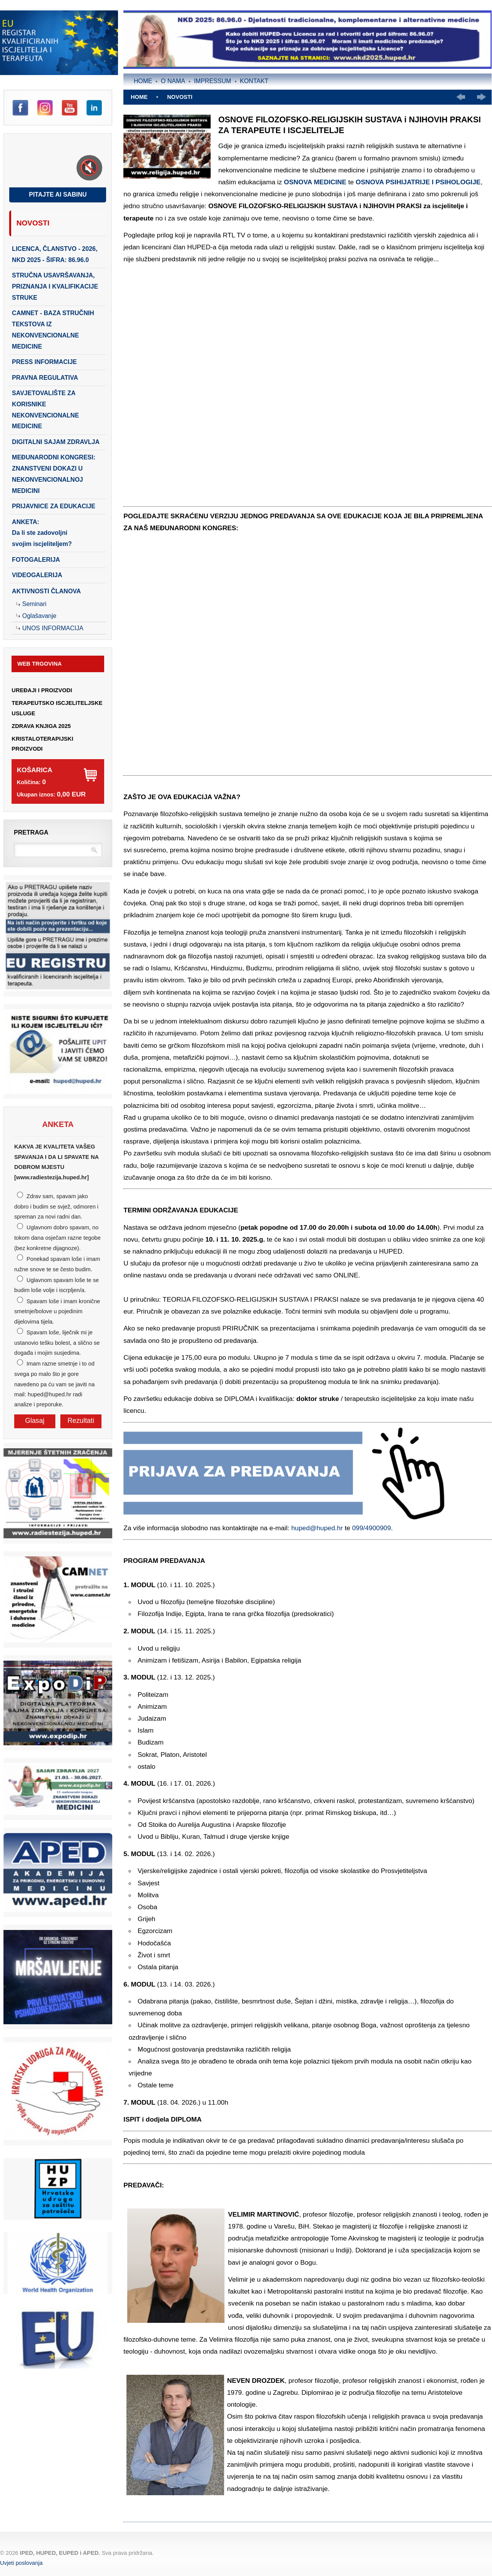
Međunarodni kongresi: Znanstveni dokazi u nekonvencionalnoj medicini (53, 474)
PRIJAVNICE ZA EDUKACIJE (53, 506)
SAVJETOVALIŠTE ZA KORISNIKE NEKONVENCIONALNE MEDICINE (45, 409)
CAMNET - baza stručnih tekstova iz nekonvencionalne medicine (53, 329)
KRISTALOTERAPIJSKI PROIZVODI (42, 744)
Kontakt (254, 81)
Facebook (20, 107)
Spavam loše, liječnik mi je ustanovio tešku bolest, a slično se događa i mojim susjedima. (57, 1342)
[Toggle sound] (89, 168)
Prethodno (461, 97)
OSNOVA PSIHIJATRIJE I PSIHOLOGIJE (418, 182)
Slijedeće (481, 97)
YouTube (69, 107)
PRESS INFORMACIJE (44, 362)
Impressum (212, 81)
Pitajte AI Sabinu (57, 194)
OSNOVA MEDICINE (315, 182)
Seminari (34, 604)
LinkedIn (94, 107)
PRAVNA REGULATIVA (45, 377)
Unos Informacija (52, 628)
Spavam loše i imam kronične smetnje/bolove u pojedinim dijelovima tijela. (57, 1311)
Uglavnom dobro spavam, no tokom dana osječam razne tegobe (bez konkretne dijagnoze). (57, 1238)
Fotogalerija (36, 559)
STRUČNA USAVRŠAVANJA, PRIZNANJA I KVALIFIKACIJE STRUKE (55, 286)
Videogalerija (37, 575)
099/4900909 (371, 1528)
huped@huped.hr (317, 1528)
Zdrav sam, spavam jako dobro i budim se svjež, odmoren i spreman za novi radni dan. (56, 1206)
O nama (173, 81)
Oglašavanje (39, 616)
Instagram (45, 107)
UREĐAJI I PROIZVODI (42, 690)
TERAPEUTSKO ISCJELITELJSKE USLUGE (57, 708)
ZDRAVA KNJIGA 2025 (41, 726)
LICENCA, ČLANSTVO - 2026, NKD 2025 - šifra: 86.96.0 (54, 254)
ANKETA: (42, 533)
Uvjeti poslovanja (21, 2563)
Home (143, 81)
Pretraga (31, 832)
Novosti (33, 223)
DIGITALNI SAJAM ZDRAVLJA (56, 442)
